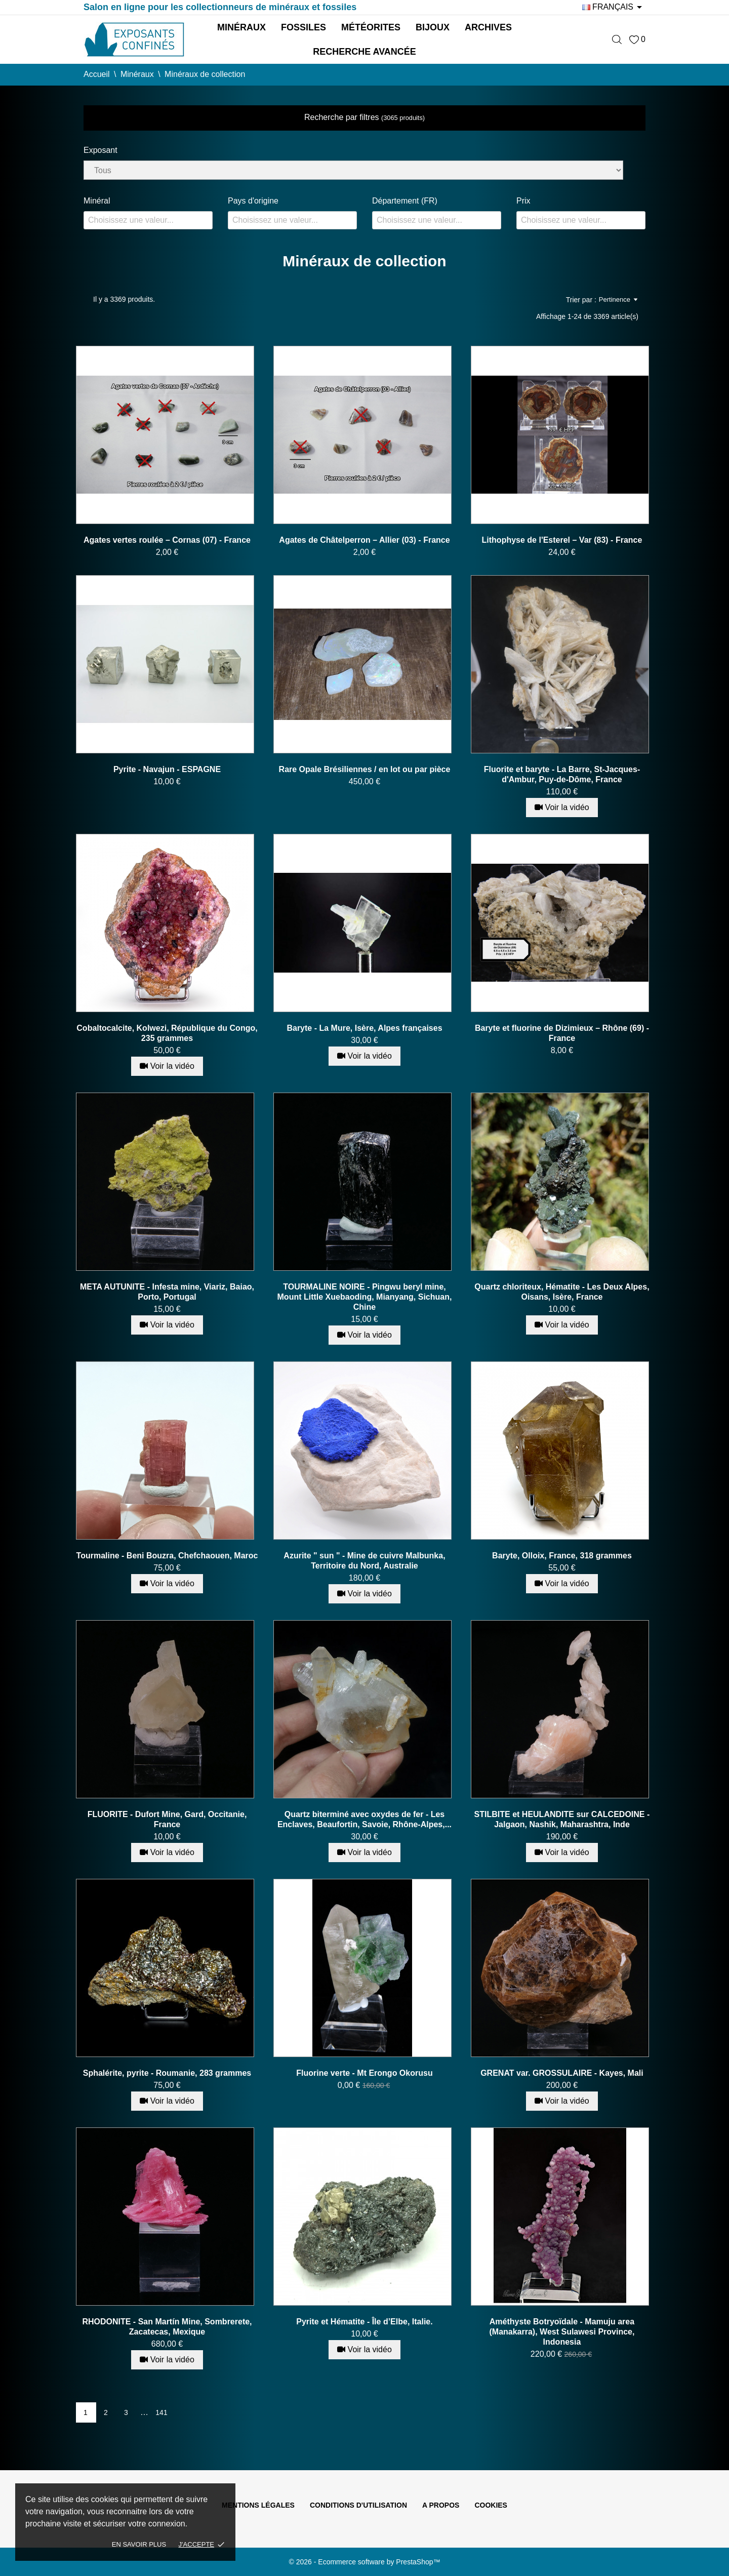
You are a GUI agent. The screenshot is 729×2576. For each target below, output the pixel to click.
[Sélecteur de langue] (613, 7)
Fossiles (303, 27)
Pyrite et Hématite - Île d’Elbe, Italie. (364, 2321)
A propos (440, 2505)
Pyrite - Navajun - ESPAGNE (167, 769)
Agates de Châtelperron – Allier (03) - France (364, 540)
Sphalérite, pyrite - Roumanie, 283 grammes (167, 2073)
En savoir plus (139, 2544)
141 (161, 2412)
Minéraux (241, 27)
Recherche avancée (364, 52)
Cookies (490, 2505)
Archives (488, 27)
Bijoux (433, 27)
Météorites (370, 27)
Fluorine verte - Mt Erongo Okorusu (364, 2073)
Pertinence (618, 300)
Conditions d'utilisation (358, 2505)
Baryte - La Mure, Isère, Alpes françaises (364, 1028)
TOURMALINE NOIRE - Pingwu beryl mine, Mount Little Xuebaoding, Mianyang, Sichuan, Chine (364, 1296)
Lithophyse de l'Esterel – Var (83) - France (562, 540)
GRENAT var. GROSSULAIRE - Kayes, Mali (561, 2073)
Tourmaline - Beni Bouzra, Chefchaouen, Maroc (167, 1555)
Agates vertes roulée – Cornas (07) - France (167, 540)
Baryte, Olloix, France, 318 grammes (562, 1555)
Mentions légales (258, 2505)
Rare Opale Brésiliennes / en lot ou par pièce (365, 769)
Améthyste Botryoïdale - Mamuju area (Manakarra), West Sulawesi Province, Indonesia (561, 2331)
